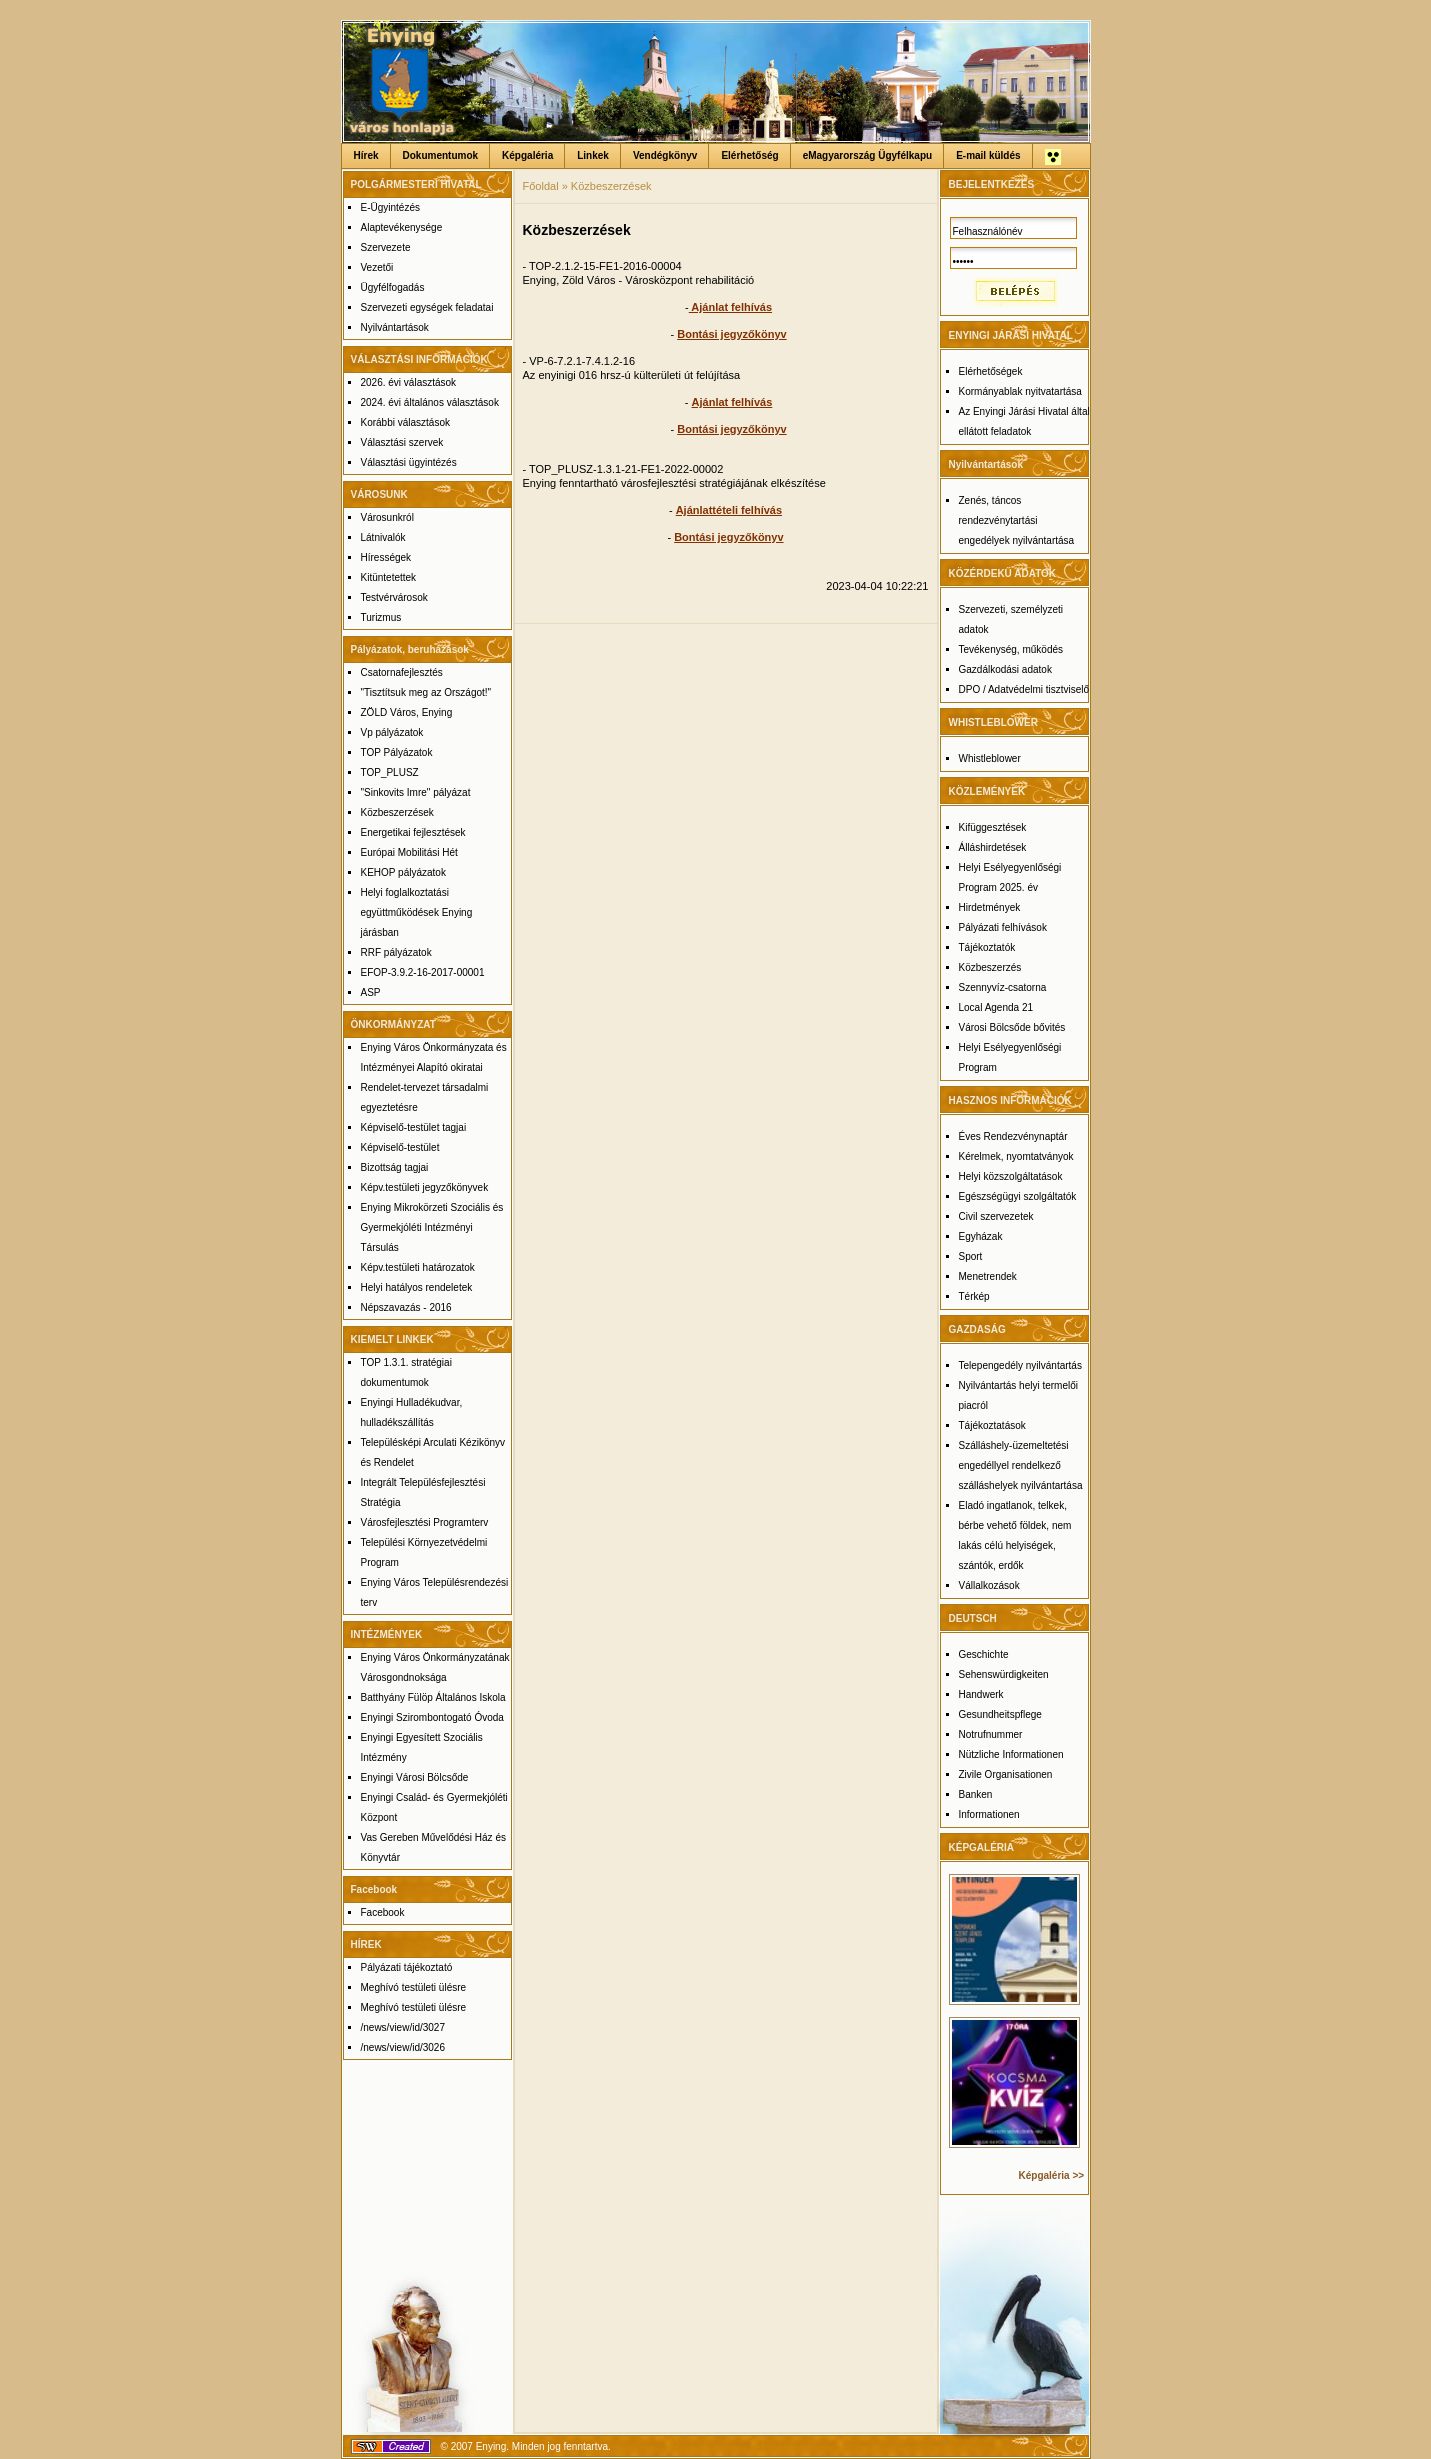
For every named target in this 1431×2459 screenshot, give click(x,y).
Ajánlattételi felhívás (729, 510)
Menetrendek (988, 1276)
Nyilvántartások (395, 327)
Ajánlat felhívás (730, 307)
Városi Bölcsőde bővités (1012, 1027)
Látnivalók (383, 537)
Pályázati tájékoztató (407, 1967)
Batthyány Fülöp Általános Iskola (433, 1697)
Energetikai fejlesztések (413, 832)
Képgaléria (527, 155)
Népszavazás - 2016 (406, 1307)
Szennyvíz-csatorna (1003, 987)
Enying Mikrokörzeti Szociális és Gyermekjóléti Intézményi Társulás (432, 1227)
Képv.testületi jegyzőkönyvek (425, 1187)
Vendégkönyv (665, 155)
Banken (976, 1794)
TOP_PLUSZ (390, 772)
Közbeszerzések (397, 812)
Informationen (989, 1814)
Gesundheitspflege (1000, 1714)
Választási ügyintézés (409, 462)
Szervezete (386, 247)
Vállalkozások (989, 1585)
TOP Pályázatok (397, 752)
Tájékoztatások (992, 1425)
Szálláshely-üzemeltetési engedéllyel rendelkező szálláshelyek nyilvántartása (1021, 1465)
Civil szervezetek (996, 1216)
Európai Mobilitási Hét (409, 852)
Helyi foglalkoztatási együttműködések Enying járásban (417, 912)
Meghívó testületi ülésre (414, 1987)
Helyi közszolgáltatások (1011, 1176)
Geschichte (984, 1654)
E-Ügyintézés (390, 207)
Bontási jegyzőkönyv (731, 334)
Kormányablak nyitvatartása (1020, 391)
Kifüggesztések (993, 827)
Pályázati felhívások (1003, 927)
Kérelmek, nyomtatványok (1016, 1156)
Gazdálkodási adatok (1005, 669)
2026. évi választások (409, 382)
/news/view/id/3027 (403, 2027)
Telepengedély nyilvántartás (1020, 1365)
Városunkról (387, 517)
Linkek (593, 155)
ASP (371, 992)
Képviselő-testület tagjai (414, 1127)
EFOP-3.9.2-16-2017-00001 (423, 972)
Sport (971, 1256)
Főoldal (541, 186)
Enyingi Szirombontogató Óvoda (432, 1717)
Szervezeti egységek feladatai (427, 307)
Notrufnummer (991, 1734)
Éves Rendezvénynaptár (1013, 1136)
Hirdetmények (990, 907)
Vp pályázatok (392, 732)
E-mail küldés (988, 155)
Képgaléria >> (1052, 2175)
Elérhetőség (749, 155)
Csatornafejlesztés (402, 672)
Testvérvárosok (394, 597)
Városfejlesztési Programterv (425, 1522)
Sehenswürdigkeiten (1004, 1674)
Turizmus (381, 617)
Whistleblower (990, 758)
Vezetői (377, 267)
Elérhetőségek (991, 371)
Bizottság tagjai (395, 1167)
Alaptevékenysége (402, 227)
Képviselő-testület (400, 1147)
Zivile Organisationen (1006, 1774)
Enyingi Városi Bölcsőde (415, 1777)
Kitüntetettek (389, 577)
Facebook (383, 1912)
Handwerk (981, 1694)
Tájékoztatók (987, 947)
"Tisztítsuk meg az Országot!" (426, 692)
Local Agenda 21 (996, 1007)
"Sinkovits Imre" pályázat (416, 792)
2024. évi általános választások (430, 402)
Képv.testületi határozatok (418, 1267)
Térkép (974, 1296)
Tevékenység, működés (1011, 649)
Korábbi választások (406, 422)
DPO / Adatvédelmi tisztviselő (1024, 689)
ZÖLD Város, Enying (407, 712)
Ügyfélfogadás (393, 287)
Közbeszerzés (990, 967)
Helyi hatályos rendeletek (417, 1287)
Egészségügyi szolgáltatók (1018, 1196)
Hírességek (386, 557)
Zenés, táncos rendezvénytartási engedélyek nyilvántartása (1017, 520)
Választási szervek (402, 442)
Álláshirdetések (993, 847)
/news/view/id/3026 (403, 2047)
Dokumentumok (441, 155)
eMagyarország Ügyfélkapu (868, 155)
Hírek (366, 155)
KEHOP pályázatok (403, 872)
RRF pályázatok (396, 952)
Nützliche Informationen (1011, 1754)
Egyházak (981, 1236)
